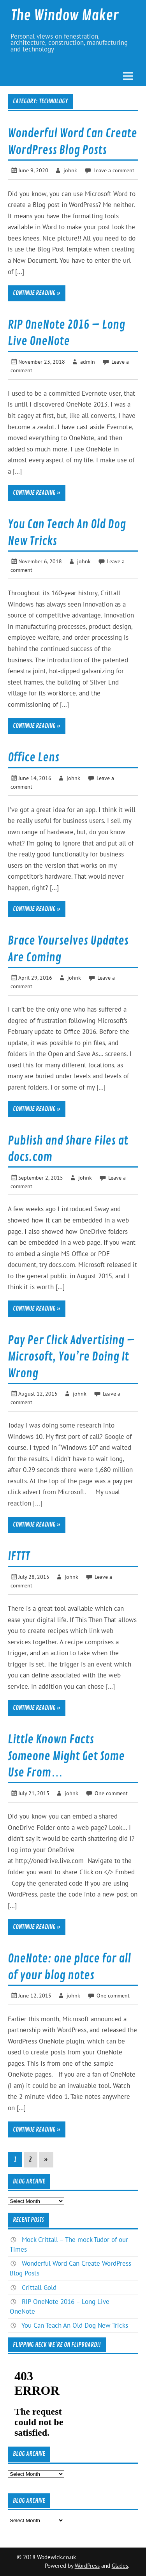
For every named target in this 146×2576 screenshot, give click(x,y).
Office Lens (33, 757)
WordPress (87, 2565)
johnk (70, 170)
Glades (120, 2565)
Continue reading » (36, 293)
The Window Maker (64, 16)
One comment (111, 1793)
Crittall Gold (39, 2287)
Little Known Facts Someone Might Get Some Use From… (66, 1756)
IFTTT (19, 1556)
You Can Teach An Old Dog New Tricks (74, 2325)
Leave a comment (113, 170)
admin (87, 361)
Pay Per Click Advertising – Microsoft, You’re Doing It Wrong (71, 1357)
